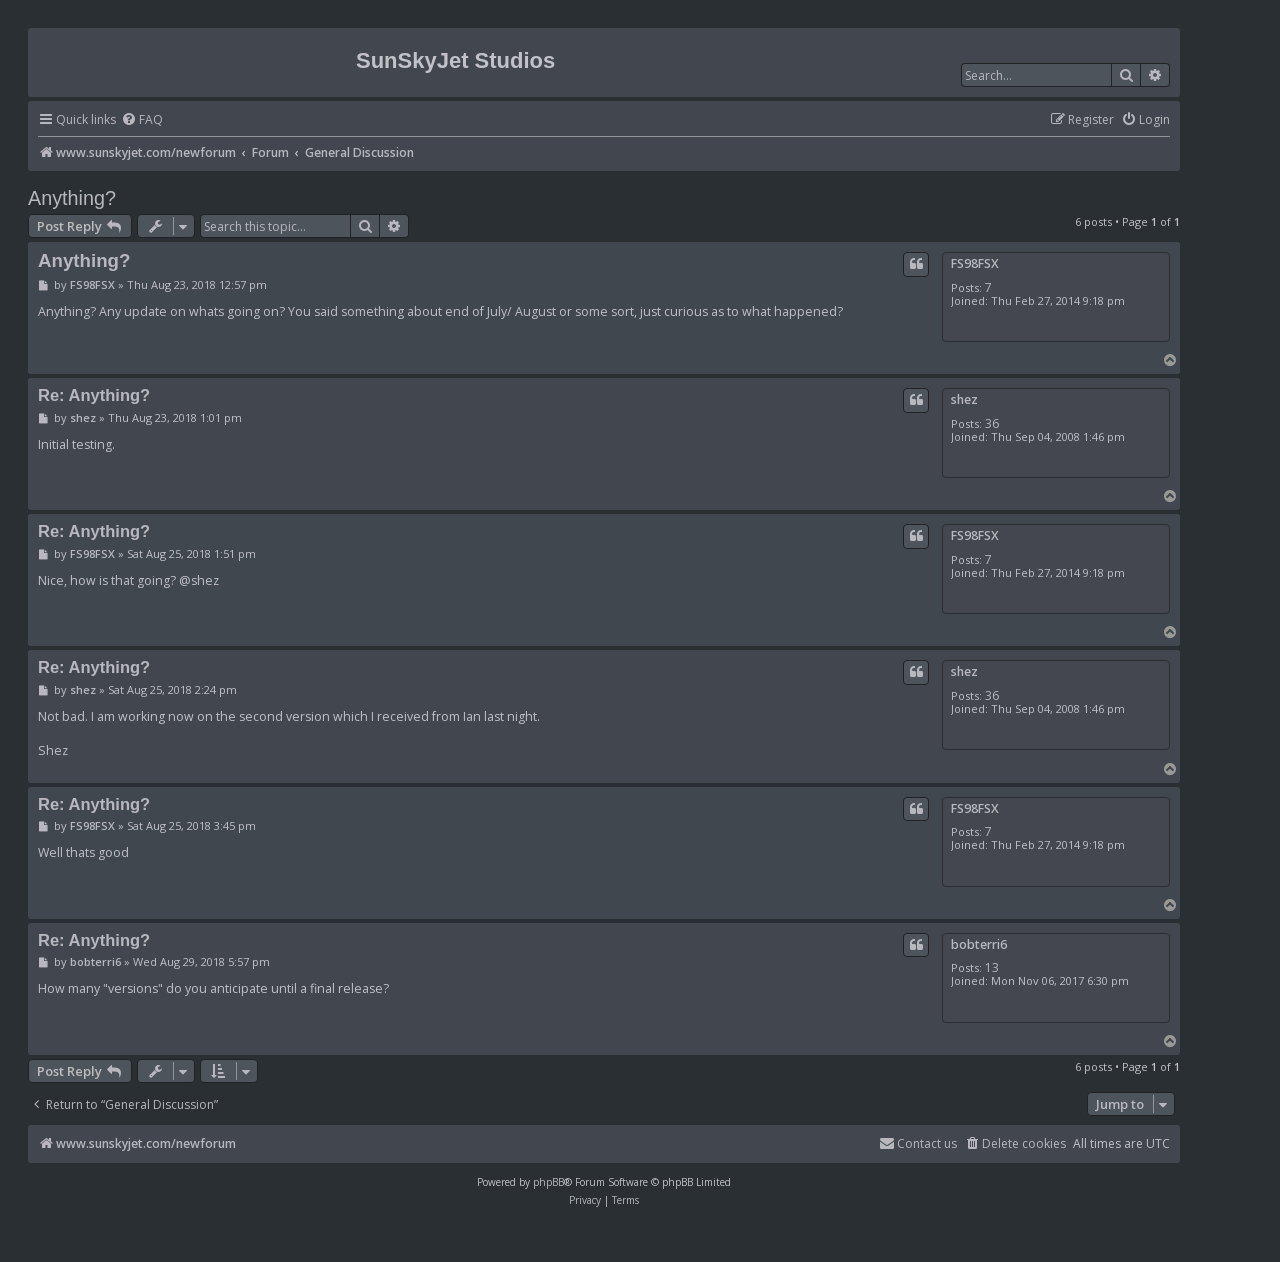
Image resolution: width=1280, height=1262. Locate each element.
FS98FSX (975, 263)
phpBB (548, 1182)
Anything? (72, 198)
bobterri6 (979, 944)
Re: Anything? (94, 395)
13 (992, 967)
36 (992, 423)
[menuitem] (142, 120)
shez (964, 399)
